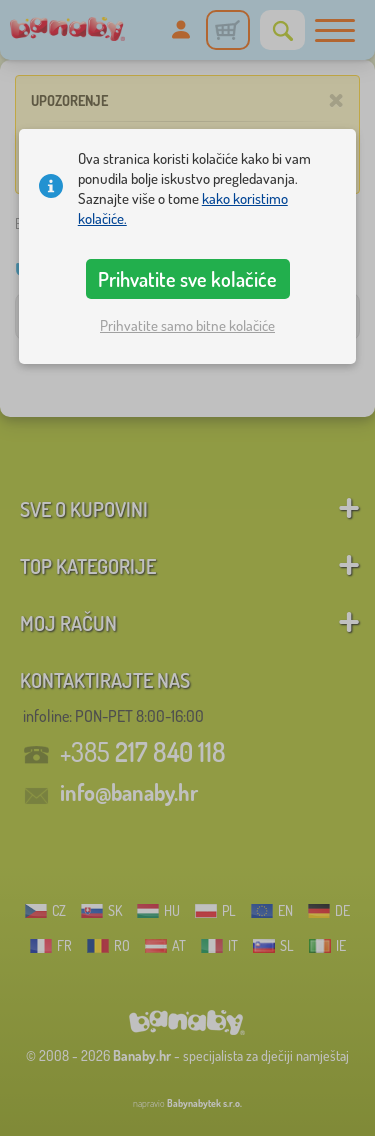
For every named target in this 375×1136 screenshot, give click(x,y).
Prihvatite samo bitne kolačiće (187, 325)
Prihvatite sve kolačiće (187, 279)
